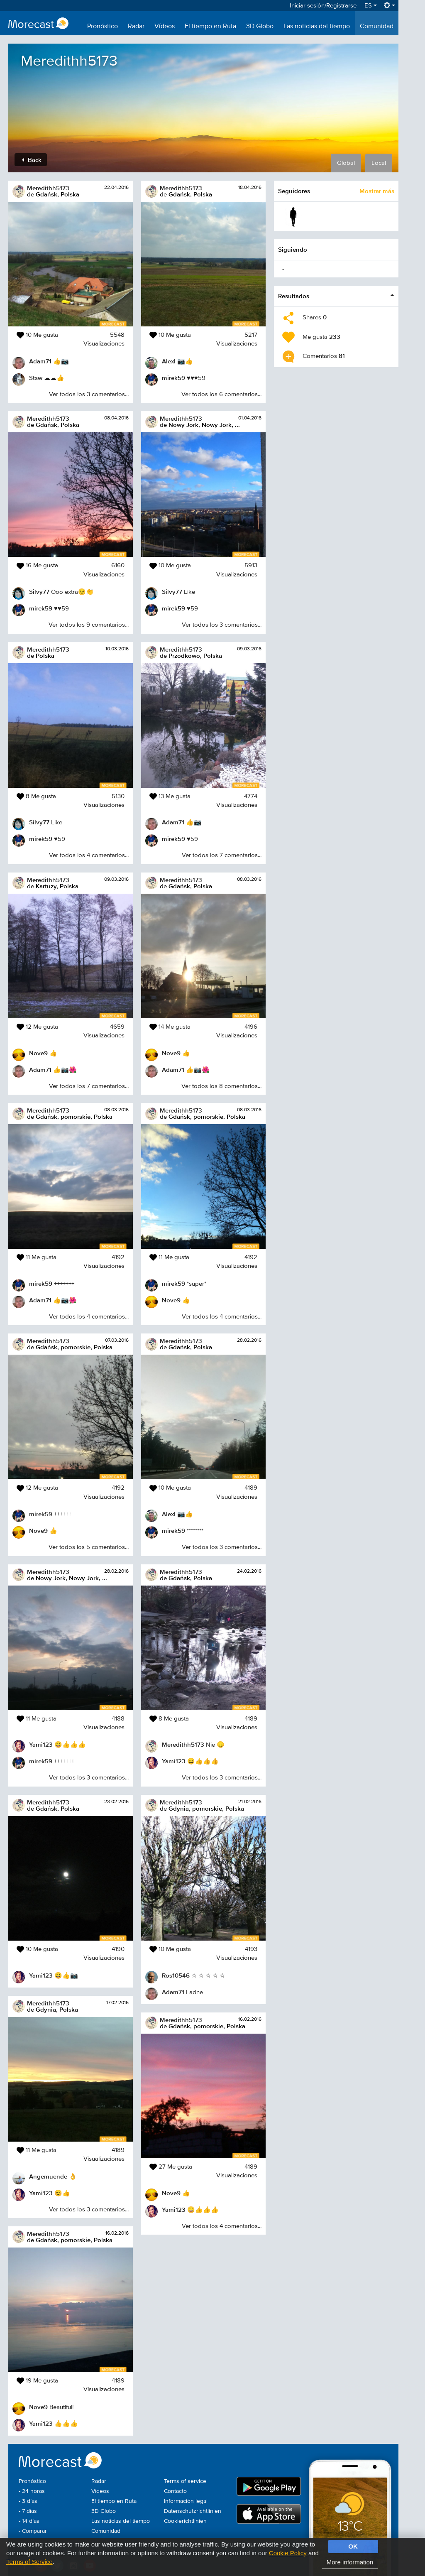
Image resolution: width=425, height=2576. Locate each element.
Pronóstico (102, 26)
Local (378, 163)
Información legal (186, 2501)
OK (353, 2546)
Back (32, 159)
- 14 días (29, 2521)
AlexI (169, 361)
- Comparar (33, 2531)
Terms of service (185, 2481)
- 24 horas (32, 2491)
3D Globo (260, 26)
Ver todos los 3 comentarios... (89, 394)
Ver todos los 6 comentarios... (221, 394)
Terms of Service (29, 2561)
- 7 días (28, 2511)
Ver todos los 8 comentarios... (221, 1086)
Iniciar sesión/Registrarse (323, 5)
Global (346, 163)
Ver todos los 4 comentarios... (89, 855)
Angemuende (48, 2176)
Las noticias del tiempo (316, 26)
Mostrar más (376, 190)
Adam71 (40, 361)
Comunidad (376, 26)
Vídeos (164, 26)
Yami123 (41, 1744)
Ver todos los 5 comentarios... (89, 1547)
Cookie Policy (288, 2552)
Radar (136, 26)
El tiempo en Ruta (210, 26)
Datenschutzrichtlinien (192, 2511)
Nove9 (38, 1052)
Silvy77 (39, 591)
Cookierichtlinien (185, 2521)
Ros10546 (176, 1975)
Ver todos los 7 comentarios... (89, 1086)
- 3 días (28, 2501)
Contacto (175, 2491)
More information (350, 2562)
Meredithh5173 (48, 187)
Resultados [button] (293, 295)
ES (370, 5)
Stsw (35, 377)
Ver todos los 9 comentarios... (89, 625)
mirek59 (40, 608)
